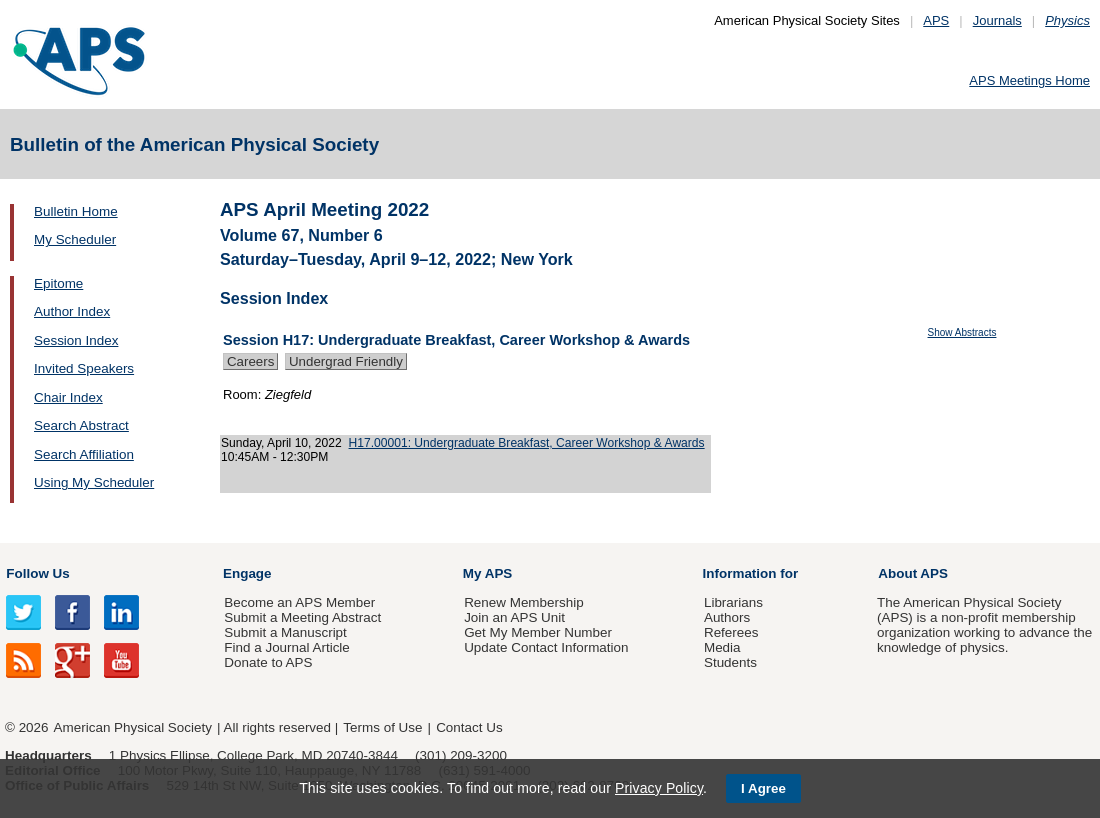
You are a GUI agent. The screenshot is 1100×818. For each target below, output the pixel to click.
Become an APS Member (299, 602)
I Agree (763, 788)
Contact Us (469, 727)
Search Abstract (81, 425)
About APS (913, 573)
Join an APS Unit (514, 617)
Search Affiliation (84, 454)
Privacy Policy (659, 788)
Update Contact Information (546, 647)
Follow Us (37, 573)
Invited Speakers (84, 368)
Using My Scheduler (94, 482)
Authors (727, 617)
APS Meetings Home (1029, 80)
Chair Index (68, 397)
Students (730, 662)
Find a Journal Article (286, 647)
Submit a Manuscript (285, 632)
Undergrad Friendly (346, 361)
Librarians (733, 602)
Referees (731, 632)
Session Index (76, 340)
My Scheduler (75, 239)
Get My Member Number (538, 632)
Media (722, 647)
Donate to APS (268, 662)
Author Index (72, 311)
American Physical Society (133, 727)
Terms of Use (382, 727)
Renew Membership (524, 602)
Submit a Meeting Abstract (302, 617)
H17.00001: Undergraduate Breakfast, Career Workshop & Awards (527, 443)
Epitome (58, 283)
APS (936, 20)
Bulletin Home (76, 211)
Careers (250, 361)
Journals (997, 20)
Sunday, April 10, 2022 (281, 443)
